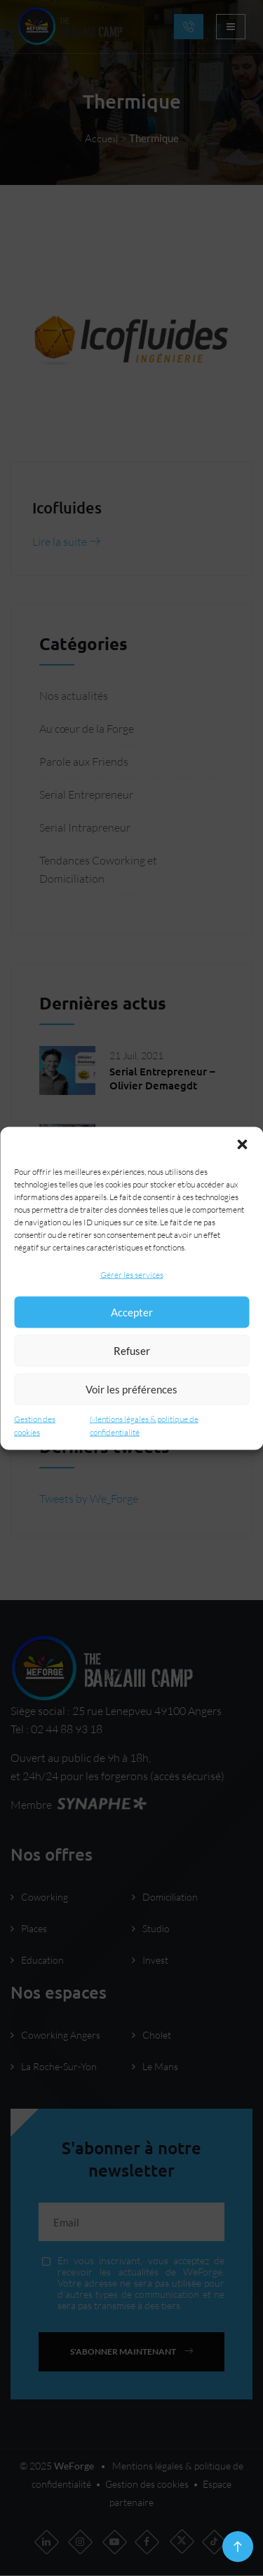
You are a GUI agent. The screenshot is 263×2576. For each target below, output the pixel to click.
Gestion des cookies (34, 1425)
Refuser (132, 1350)
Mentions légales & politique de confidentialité (144, 1425)
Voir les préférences (131, 1389)
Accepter (132, 1312)
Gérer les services (131, 1274)
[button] (242, 1144)
